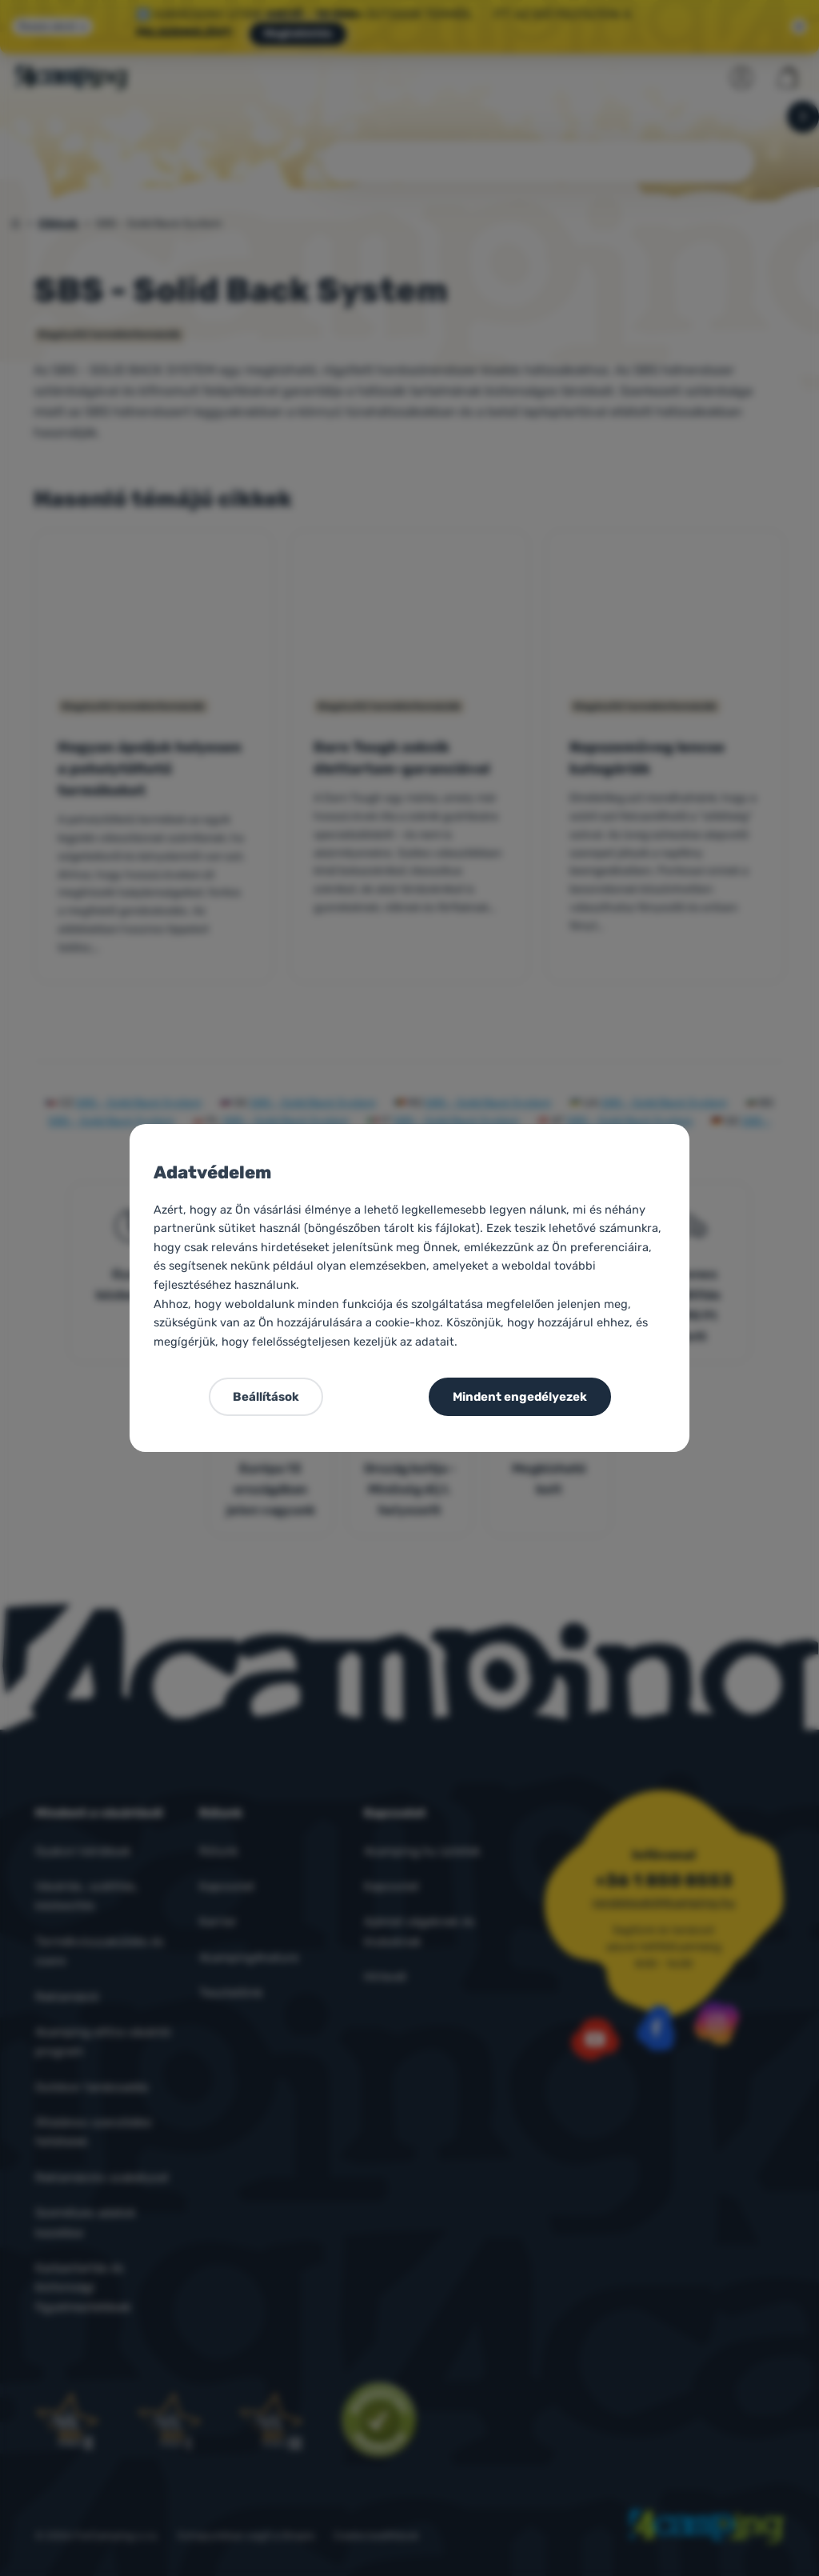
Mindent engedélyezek (520, 1397)
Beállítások (266, 1397)
